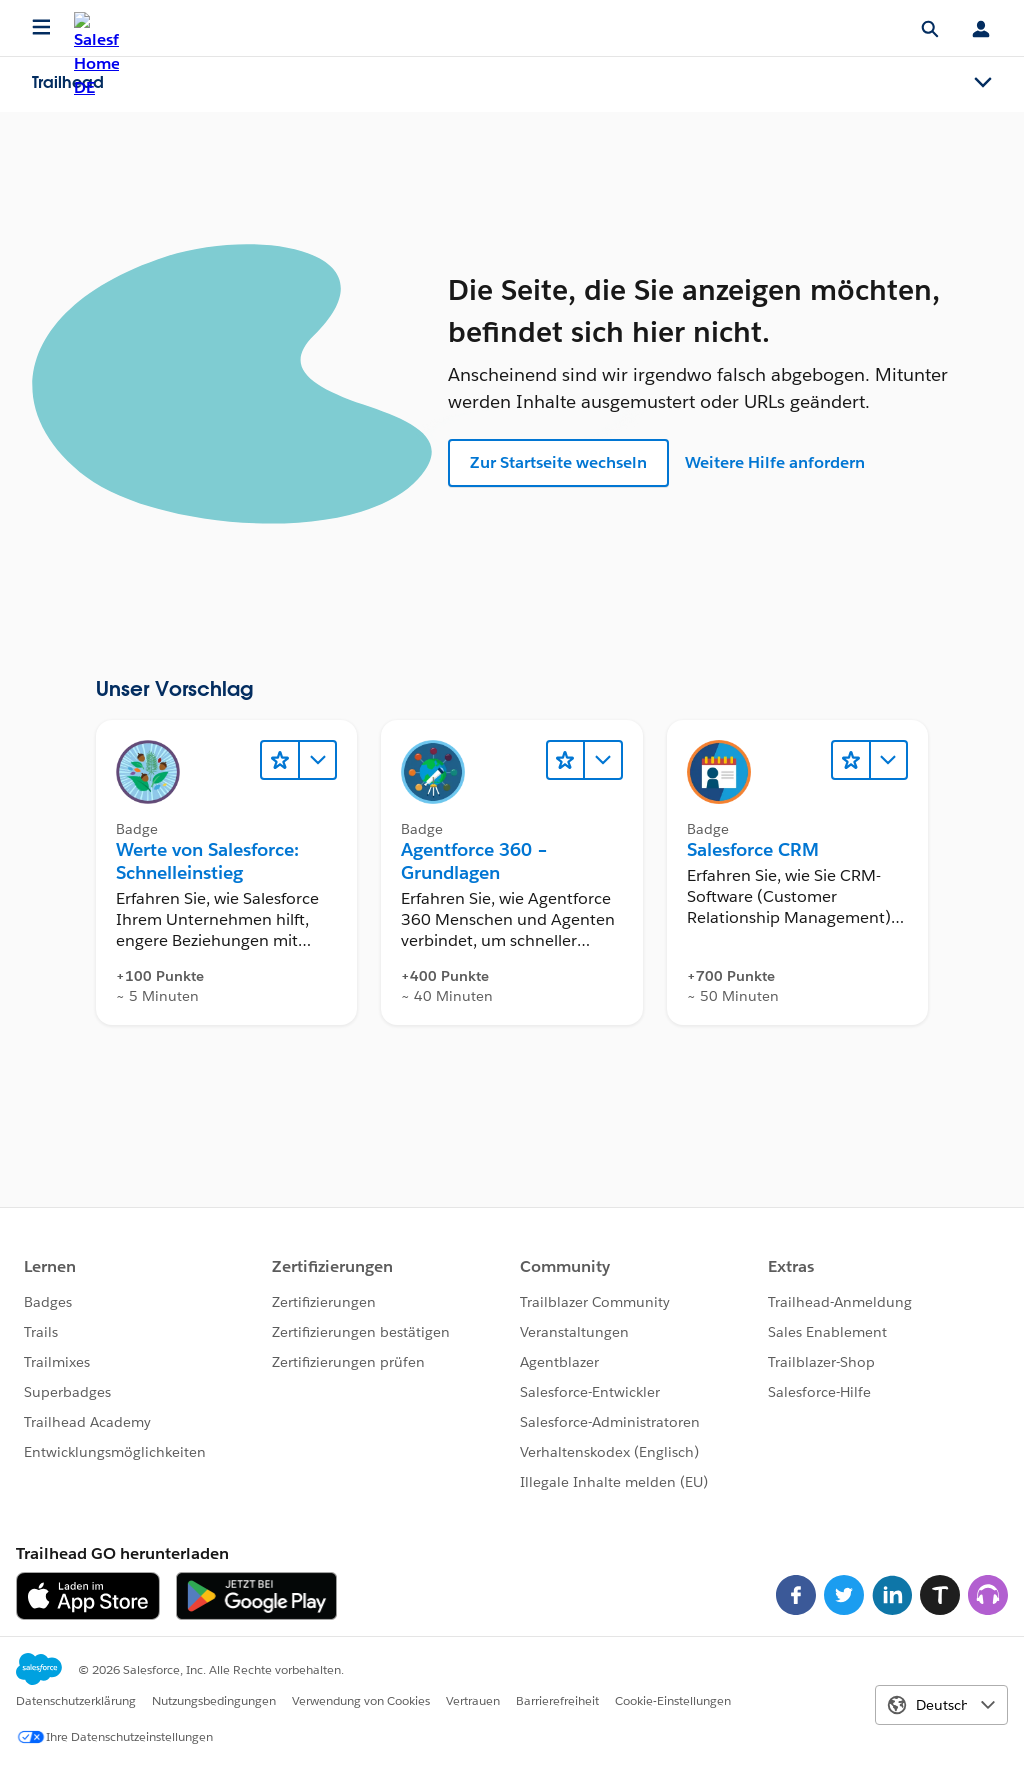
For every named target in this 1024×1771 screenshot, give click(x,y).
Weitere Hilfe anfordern (775, 462)
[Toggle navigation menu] (983, 83)
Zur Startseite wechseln (558, 462)
